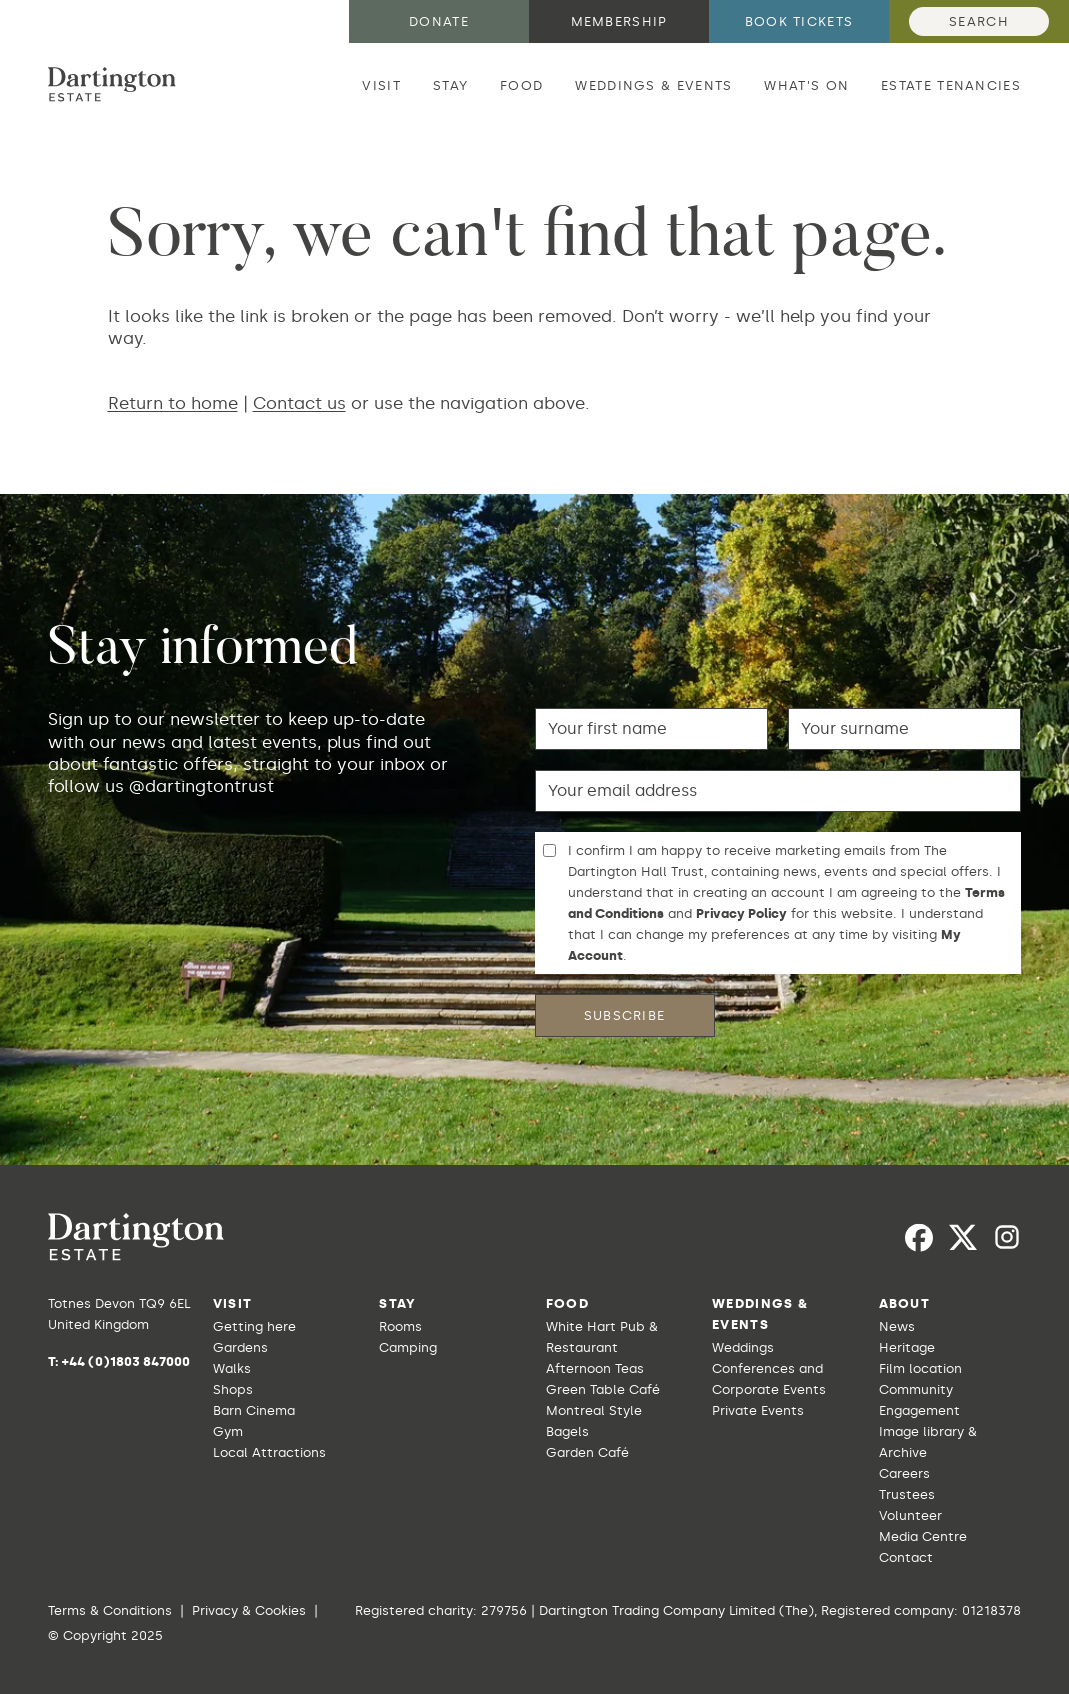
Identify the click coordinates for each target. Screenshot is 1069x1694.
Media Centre (923, 1536)
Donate (439, 21)
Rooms (400, 1326)
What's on (806, 85)
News (897, 1326)
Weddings (743, 1347)
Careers (904, 1473)
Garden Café (587, 1452)
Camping (408, 1347)
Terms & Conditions (110, 1610)
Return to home (173, 403)
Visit (381, 85)
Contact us (299, 403)
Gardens (240, 1347)
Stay (450, 85)
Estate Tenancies (951, 85)
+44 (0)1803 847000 (126, 1361)
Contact (906, 1557)
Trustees (907, 1494)
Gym (228, 1431)
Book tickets (799, 21)
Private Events (758, 1410)
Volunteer (910, 1515)
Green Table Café (603, 1389)
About (905, 1303)
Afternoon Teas (595, 1368)
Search (979, 21)
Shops (233, 1389)
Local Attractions (269, 1452)
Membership (619, 21)
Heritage (907, 1347)
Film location (920, 1368)
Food (521, 85)
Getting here (254, 1326)
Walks (232, 1368)
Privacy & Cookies (249, 1610)
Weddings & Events (653, 85)
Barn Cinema (254, 1410)
